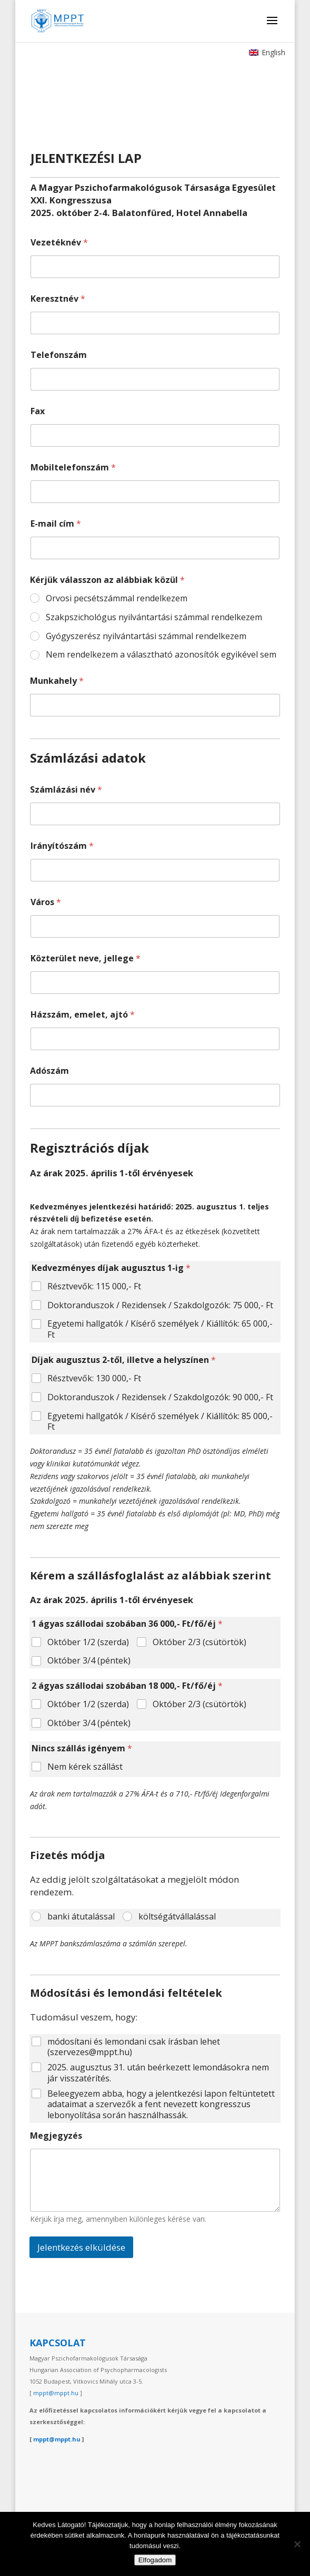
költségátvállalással (177, 1916)
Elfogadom (155, 2560)
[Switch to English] (267, 52)
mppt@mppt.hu (55, 2393)
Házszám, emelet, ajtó (83, 1015)
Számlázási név (66, 790)
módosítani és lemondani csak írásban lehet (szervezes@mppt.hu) (133, 2047)
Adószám (49, 1071)
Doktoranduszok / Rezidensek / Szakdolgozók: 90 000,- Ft (160, 1397)
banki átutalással (81, 1916)
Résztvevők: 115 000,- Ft (94, 1286)
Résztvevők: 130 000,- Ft (94, 1378)
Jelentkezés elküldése (81, 2247)
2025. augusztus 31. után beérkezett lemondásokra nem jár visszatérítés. (158, 2073)
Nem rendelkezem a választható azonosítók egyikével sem (161, 654)
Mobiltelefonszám (73, 468)
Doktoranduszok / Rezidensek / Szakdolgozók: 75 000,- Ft (160, 1305)
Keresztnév (58, 299)
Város (46, 902)
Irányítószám (62, 846)
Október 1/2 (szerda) (88, 1642)
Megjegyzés (56, 2136)
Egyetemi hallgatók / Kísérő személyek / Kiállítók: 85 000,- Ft (160, 1422)
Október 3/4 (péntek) (89, 1660)
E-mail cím (56, 524)
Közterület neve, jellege (86, 958)
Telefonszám (59, 355)
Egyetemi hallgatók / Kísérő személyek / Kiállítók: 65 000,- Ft (160, 1329)
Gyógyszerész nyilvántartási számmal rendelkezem (146, 635)
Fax (38, 411)
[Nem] (297, 2544)
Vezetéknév (59, 243)
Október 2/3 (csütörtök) (199, 1642)
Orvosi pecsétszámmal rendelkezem (116, 598)
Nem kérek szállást (85, 1766)
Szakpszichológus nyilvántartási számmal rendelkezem (154, 616)
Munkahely (57, 681)
